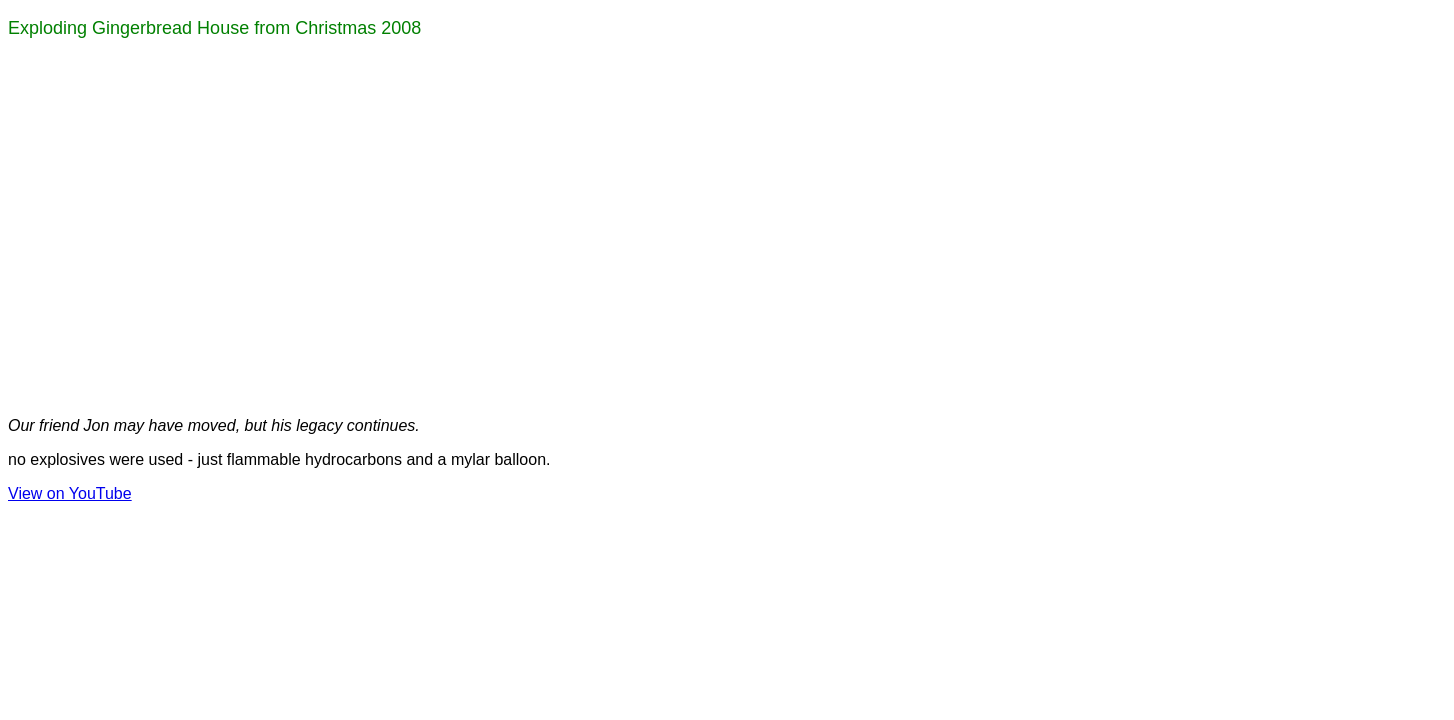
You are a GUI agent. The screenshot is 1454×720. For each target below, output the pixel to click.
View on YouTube (70, 493)
